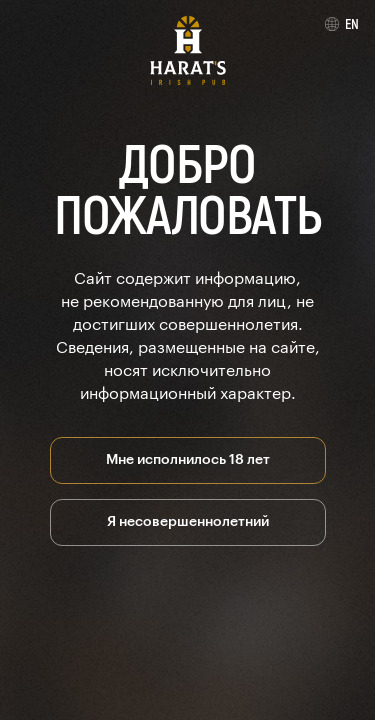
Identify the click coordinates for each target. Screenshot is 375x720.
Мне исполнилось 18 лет (188, 457)
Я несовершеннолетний (188, 519)
